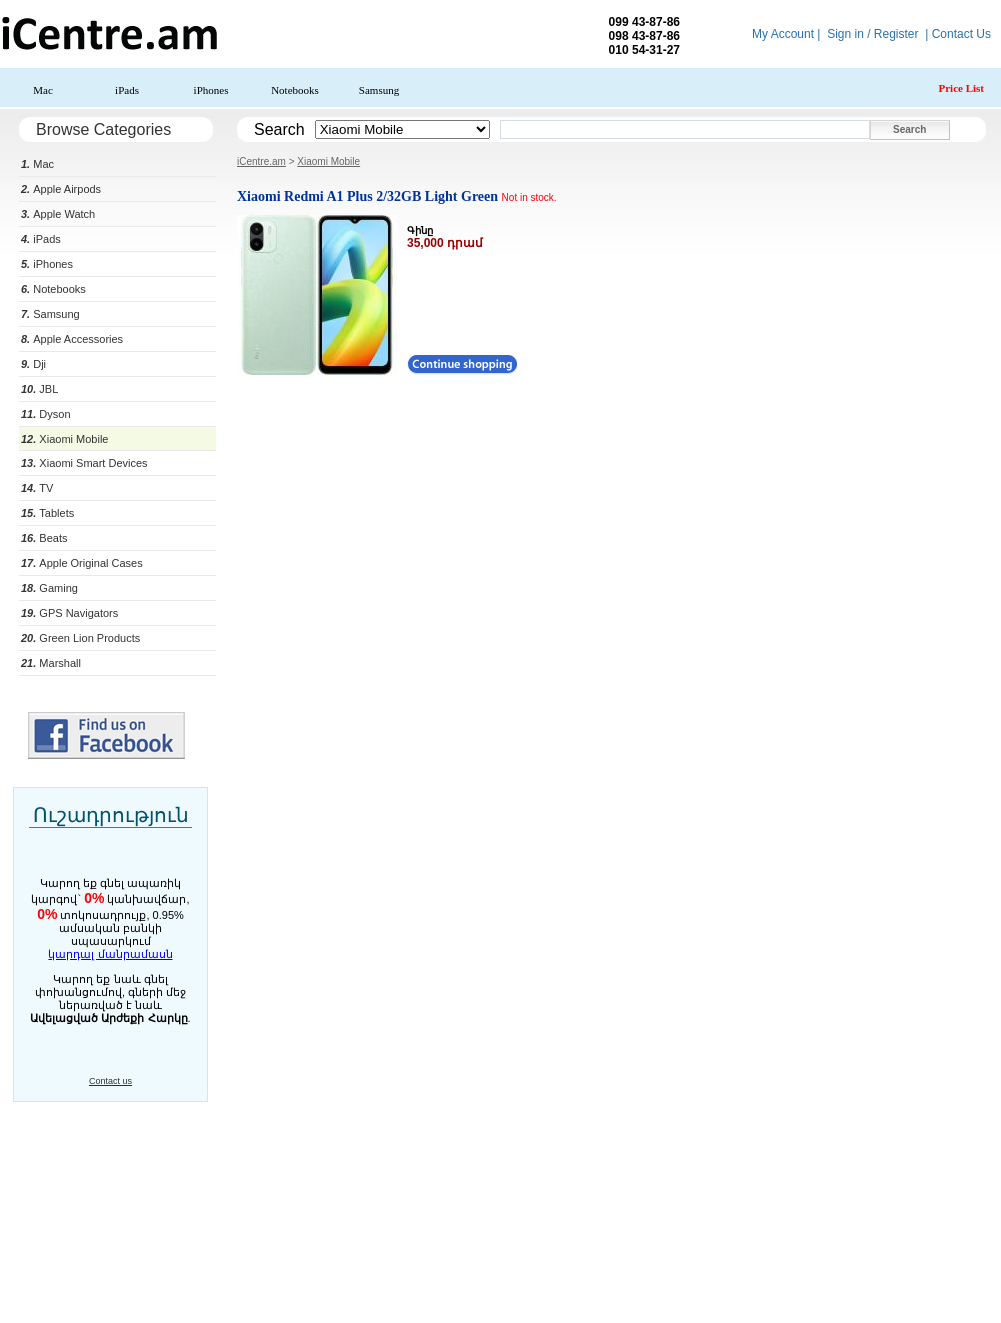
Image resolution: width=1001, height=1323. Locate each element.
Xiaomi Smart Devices (84, 463)
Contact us (110, 1081)
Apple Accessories (72, 339)
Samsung (379, 90)
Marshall (51, 663)
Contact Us (961, 34)
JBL (39, 389)
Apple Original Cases (82, 563)
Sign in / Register (872, 34)
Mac (43, 90)
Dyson (46, 414)
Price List (961, 88)
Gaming (49, 588)
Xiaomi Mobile (64, 439)
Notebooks (295, 90)
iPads (127, 90)
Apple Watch (58, 214)
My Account (783, 34)
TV (37, 488)
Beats (44, 538)
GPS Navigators (69, 613)
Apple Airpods (61, 189)
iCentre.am (261, 161)
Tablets (47, 513)
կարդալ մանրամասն (110, 954)
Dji (33, 364)
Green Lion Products (80, 638)
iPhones (211, 90)
